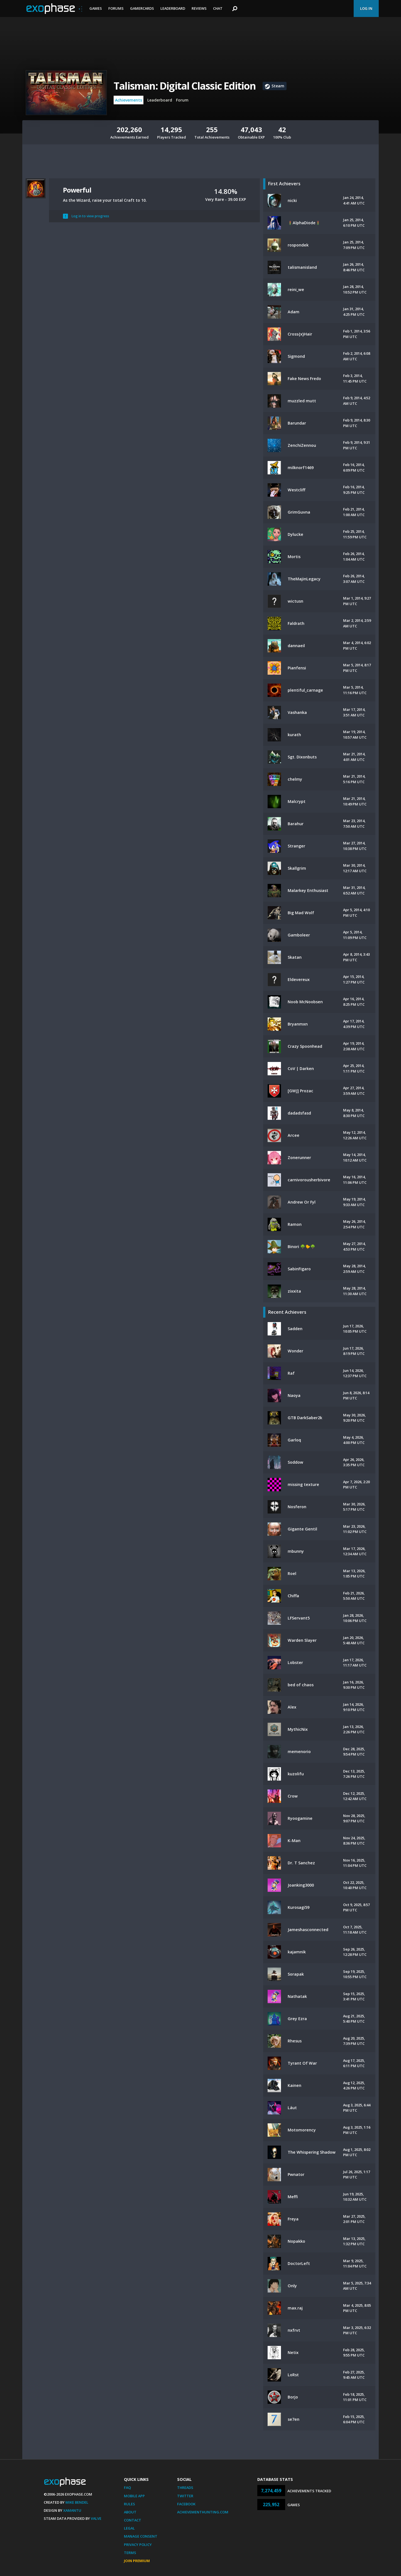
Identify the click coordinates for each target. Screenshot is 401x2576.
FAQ (127, 2487)
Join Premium (137, 2560)
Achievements (128, 100)
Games (95, 8)
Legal (129, 2528)
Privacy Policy (138, 2544)
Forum (182, 100)
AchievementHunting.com (202, 2512)
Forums (116, 8)
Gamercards (142, 8)
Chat (217, 8)
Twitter (185, 2495)
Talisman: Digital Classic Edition (185, 86)
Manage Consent (140, 2536)
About (130, 2512)
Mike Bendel (76, 2502)
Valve (96, 2518)
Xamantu (72, 2510)
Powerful (77, 189)
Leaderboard (172, 8)
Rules (129, 2503)
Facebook (186, 2503)
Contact (132, 2520)
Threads (185, 2487)
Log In (366, 8)
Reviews (199, 8)
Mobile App (134, 2495)
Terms (130, 2552)
